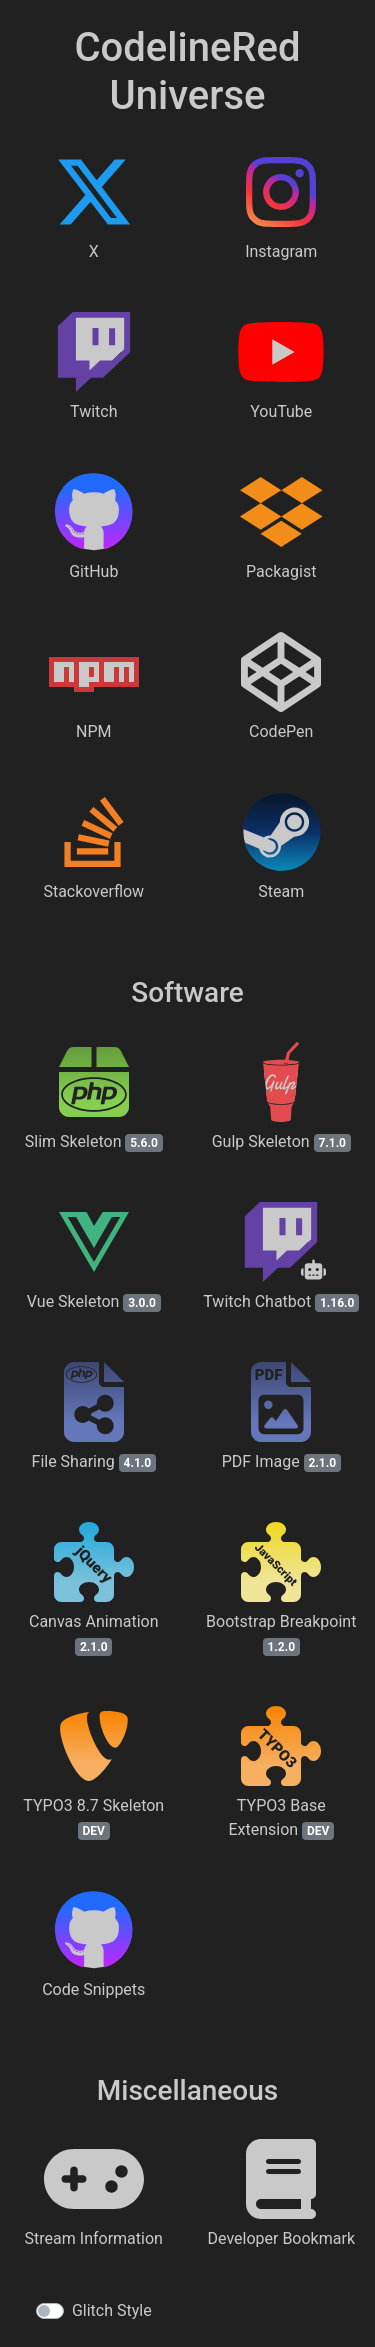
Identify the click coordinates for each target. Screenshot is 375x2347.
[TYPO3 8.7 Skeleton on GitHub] (94, 1801)
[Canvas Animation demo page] (94, 1617)
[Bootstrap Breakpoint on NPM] (282, 1617)
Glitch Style (112, 2310)
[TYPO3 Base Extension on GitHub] (282, 1801)
